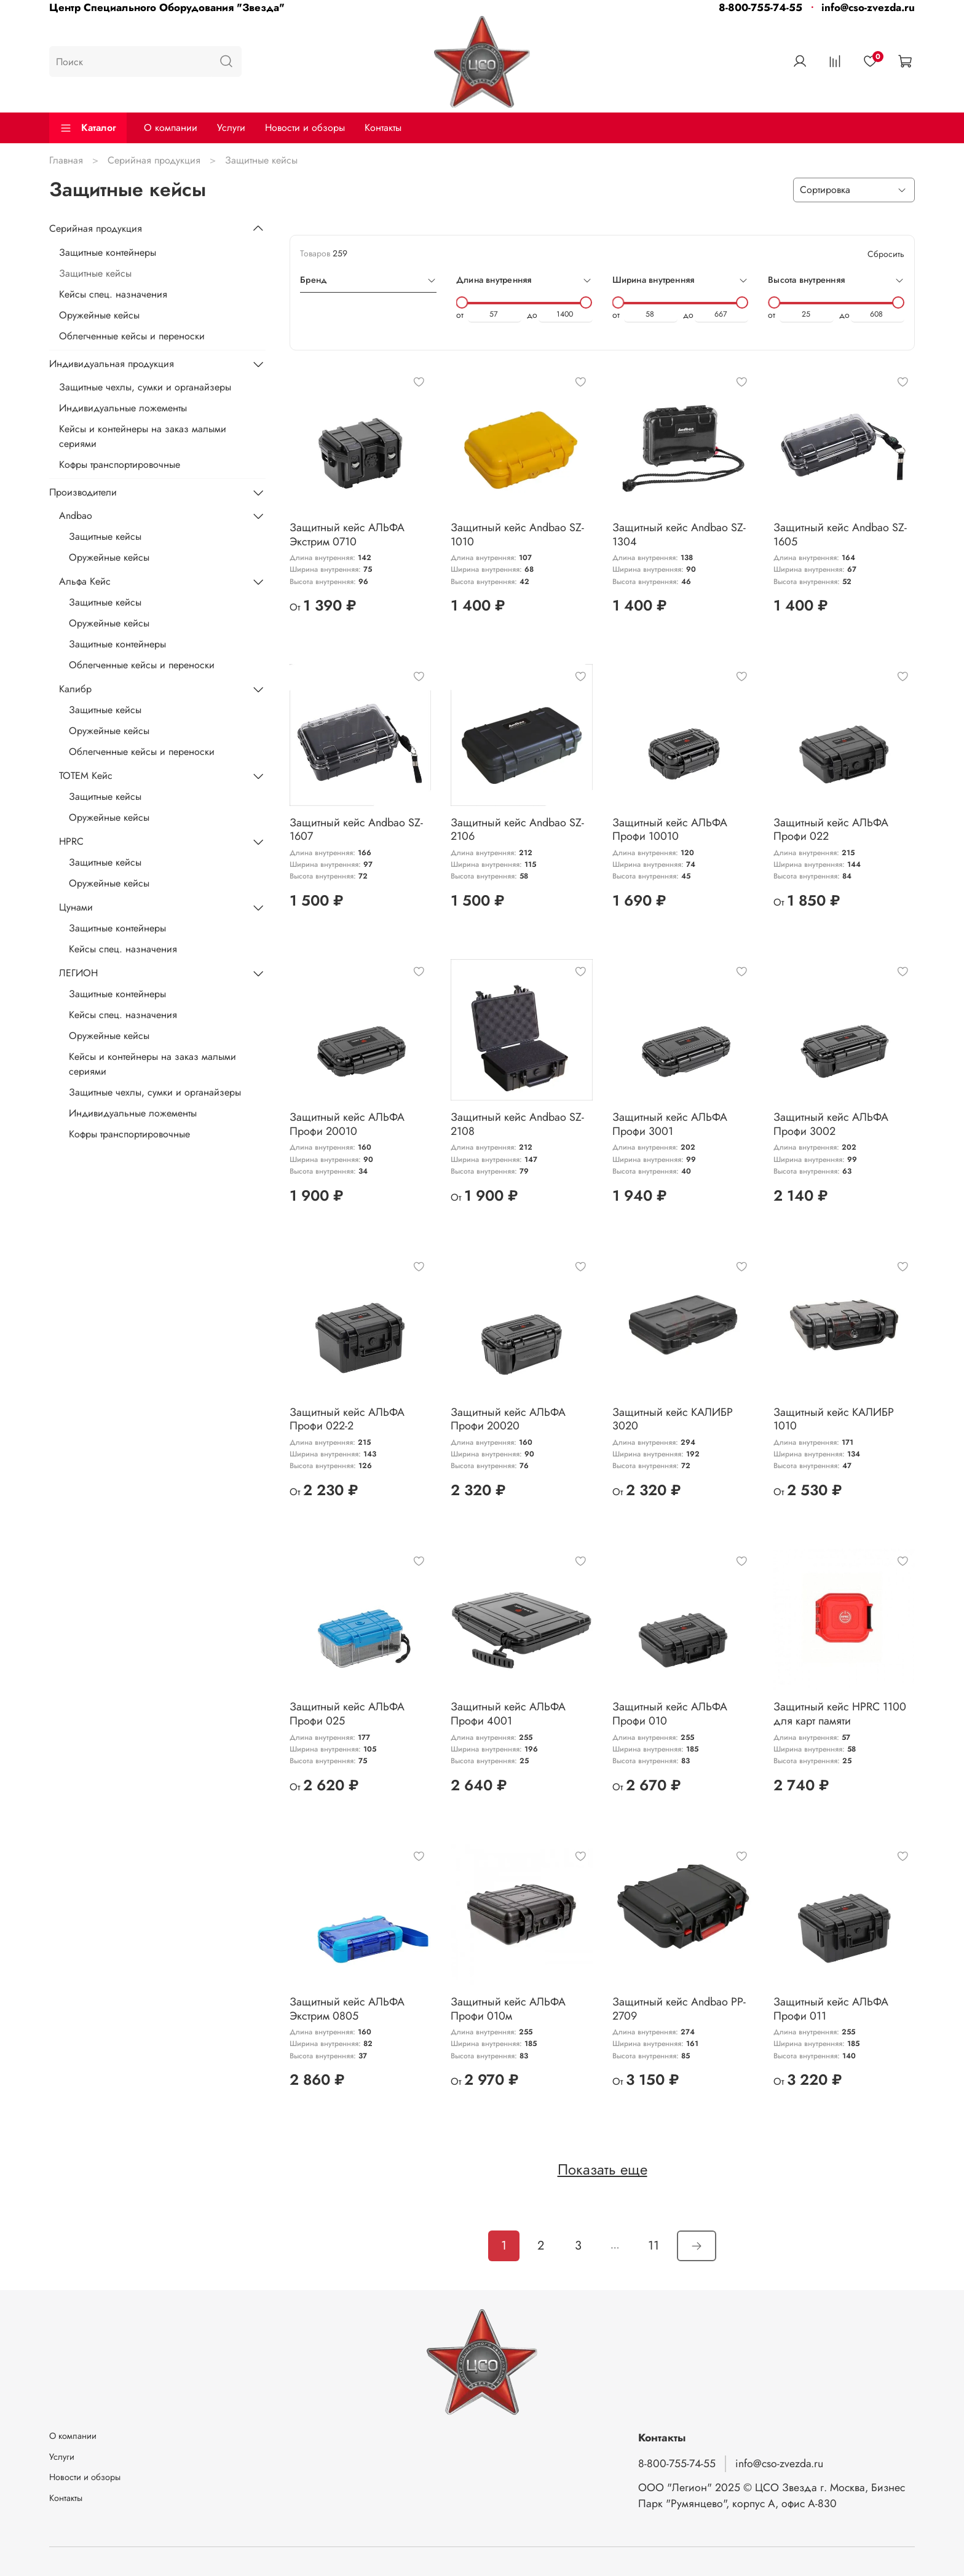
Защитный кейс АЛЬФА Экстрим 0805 (347, 2009)
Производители (83, 492)
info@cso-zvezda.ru (868, 7)
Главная (66, 160)
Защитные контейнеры (107, 252)
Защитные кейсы (95, 273)
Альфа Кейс (85, 581)
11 (653, 2245)
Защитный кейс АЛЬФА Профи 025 (347, 1714)
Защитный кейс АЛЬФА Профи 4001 (508, 1714)
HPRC (71, 841)
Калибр (75, 689)
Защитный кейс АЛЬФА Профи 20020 (508, 1419)
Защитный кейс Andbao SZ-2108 (517, 1124)
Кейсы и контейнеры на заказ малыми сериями (142, 436)
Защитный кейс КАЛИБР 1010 (833, 1419)
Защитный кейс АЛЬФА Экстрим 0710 (347, 535)
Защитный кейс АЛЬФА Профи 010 (669, 1714)
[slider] (462, 302)
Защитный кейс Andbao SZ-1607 (356, 830)
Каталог (88, 128)
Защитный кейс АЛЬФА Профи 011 (830, 2009)
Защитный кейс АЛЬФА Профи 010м (508, 2009)
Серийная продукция (154, 160)
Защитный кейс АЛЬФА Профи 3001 (669, 1124)
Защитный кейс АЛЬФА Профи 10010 (669, 830)
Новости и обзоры (305, 128)
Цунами (76, 907)
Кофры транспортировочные (119, 464)
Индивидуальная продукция (111, 364)
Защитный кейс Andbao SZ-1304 (679, 535)
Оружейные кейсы (99, 315)
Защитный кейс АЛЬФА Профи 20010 (347, 1124)
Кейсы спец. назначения (113, 294)
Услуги (231, 128)
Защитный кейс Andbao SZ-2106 (517, 830)
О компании (170, 128)
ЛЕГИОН (78, 973)
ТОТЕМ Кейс (86, 775)
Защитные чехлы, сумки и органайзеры (145, 387)
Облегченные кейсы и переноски (132, 336)
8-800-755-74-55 (760, 7)
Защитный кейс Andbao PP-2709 (679, 2009)
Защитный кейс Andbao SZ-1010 (517, 535)
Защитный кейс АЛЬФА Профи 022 (830, 830)
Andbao (75, 515)
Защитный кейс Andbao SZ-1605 (840, 535)
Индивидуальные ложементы (123, 408)
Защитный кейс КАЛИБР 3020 (672, 1419)
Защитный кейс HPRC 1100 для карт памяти (839, 1714)
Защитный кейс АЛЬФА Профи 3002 (830, 1124)
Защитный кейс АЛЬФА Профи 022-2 (347, 1419)
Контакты (383, 128)
